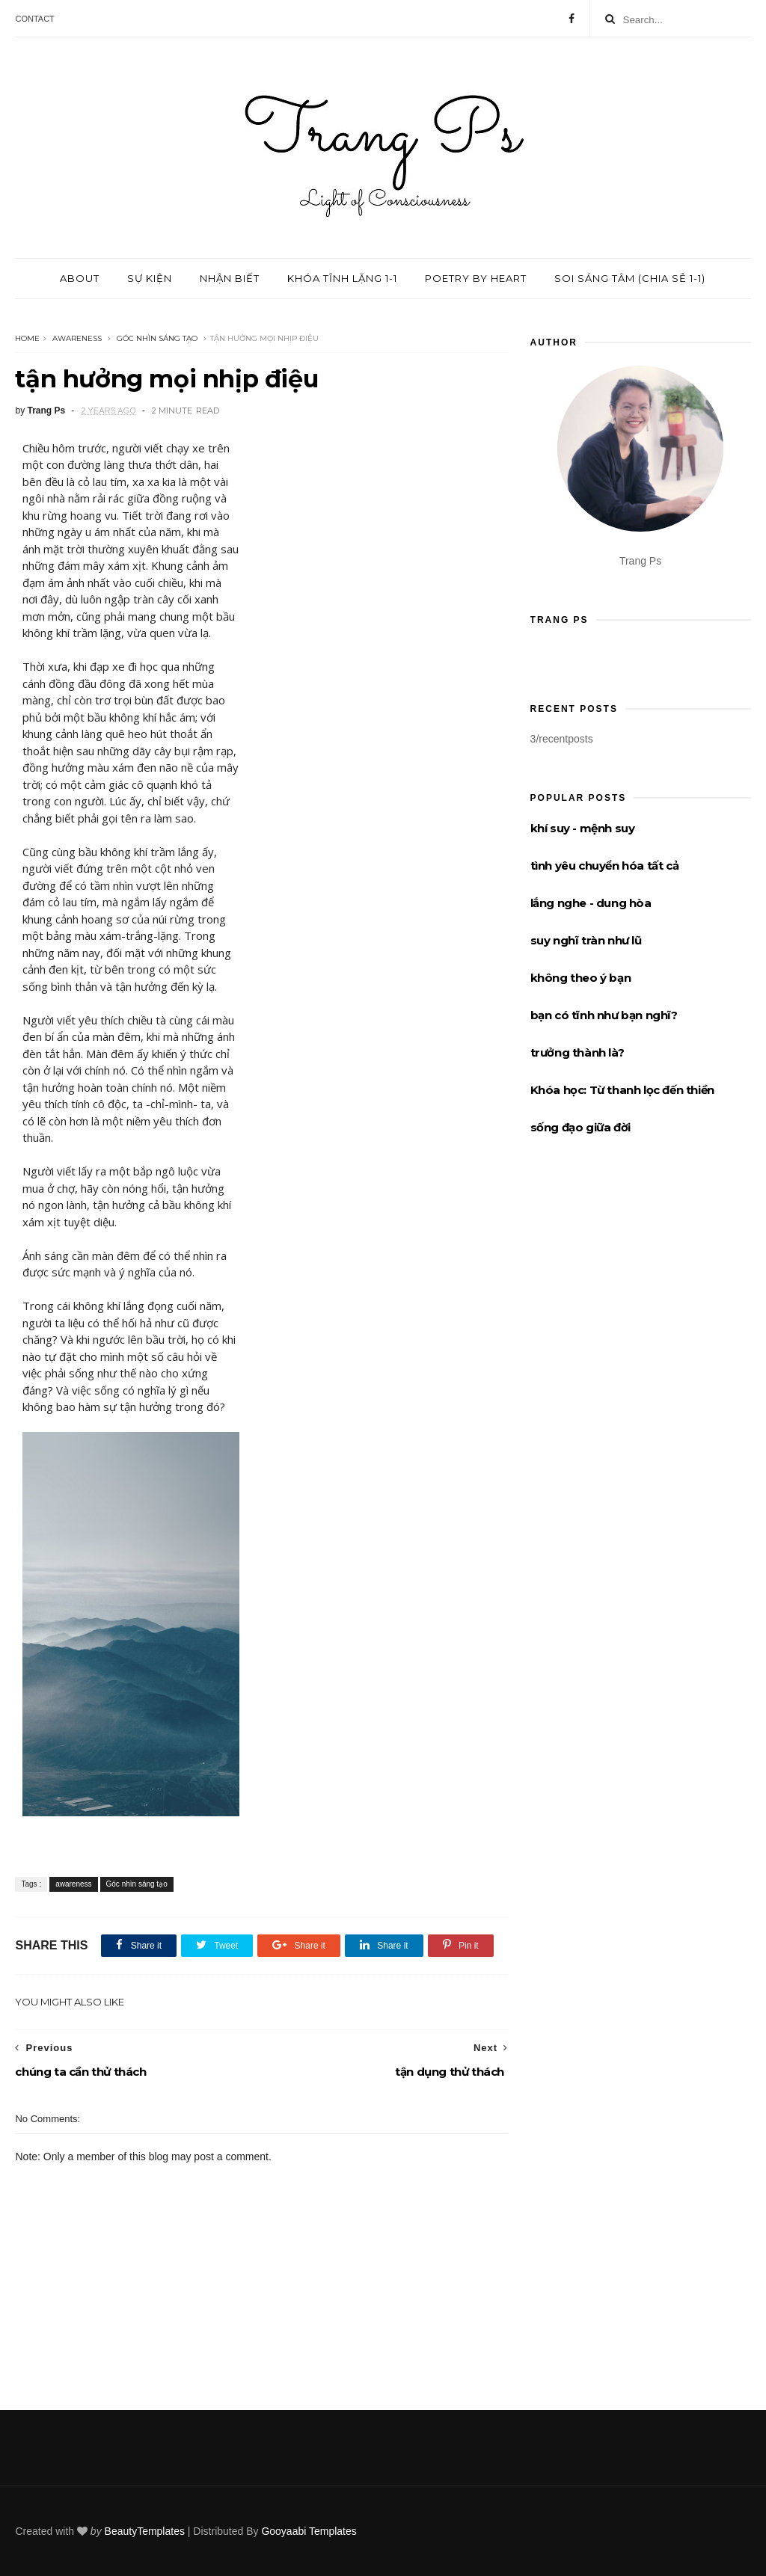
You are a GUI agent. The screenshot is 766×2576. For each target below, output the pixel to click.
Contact (34, 18)
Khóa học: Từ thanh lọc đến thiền (622, 1090)
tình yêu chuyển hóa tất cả (604, 865)
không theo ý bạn (580, 978)
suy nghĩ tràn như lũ (586, 940)
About (79, 278)
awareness (77, 338)
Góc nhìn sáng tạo (157, 338)
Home (27, 338)
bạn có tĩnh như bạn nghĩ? (604, 1015)
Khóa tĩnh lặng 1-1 (342, 278)
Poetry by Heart (476, 278)
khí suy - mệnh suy (582, 828)
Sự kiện (149, 278)
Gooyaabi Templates (308, 2531)
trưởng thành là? (577, 1052)
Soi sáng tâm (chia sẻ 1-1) (629, 278)
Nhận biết (230, 278)
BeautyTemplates (145, 2531)
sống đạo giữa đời (580, 1127)
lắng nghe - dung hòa (591, 903)
